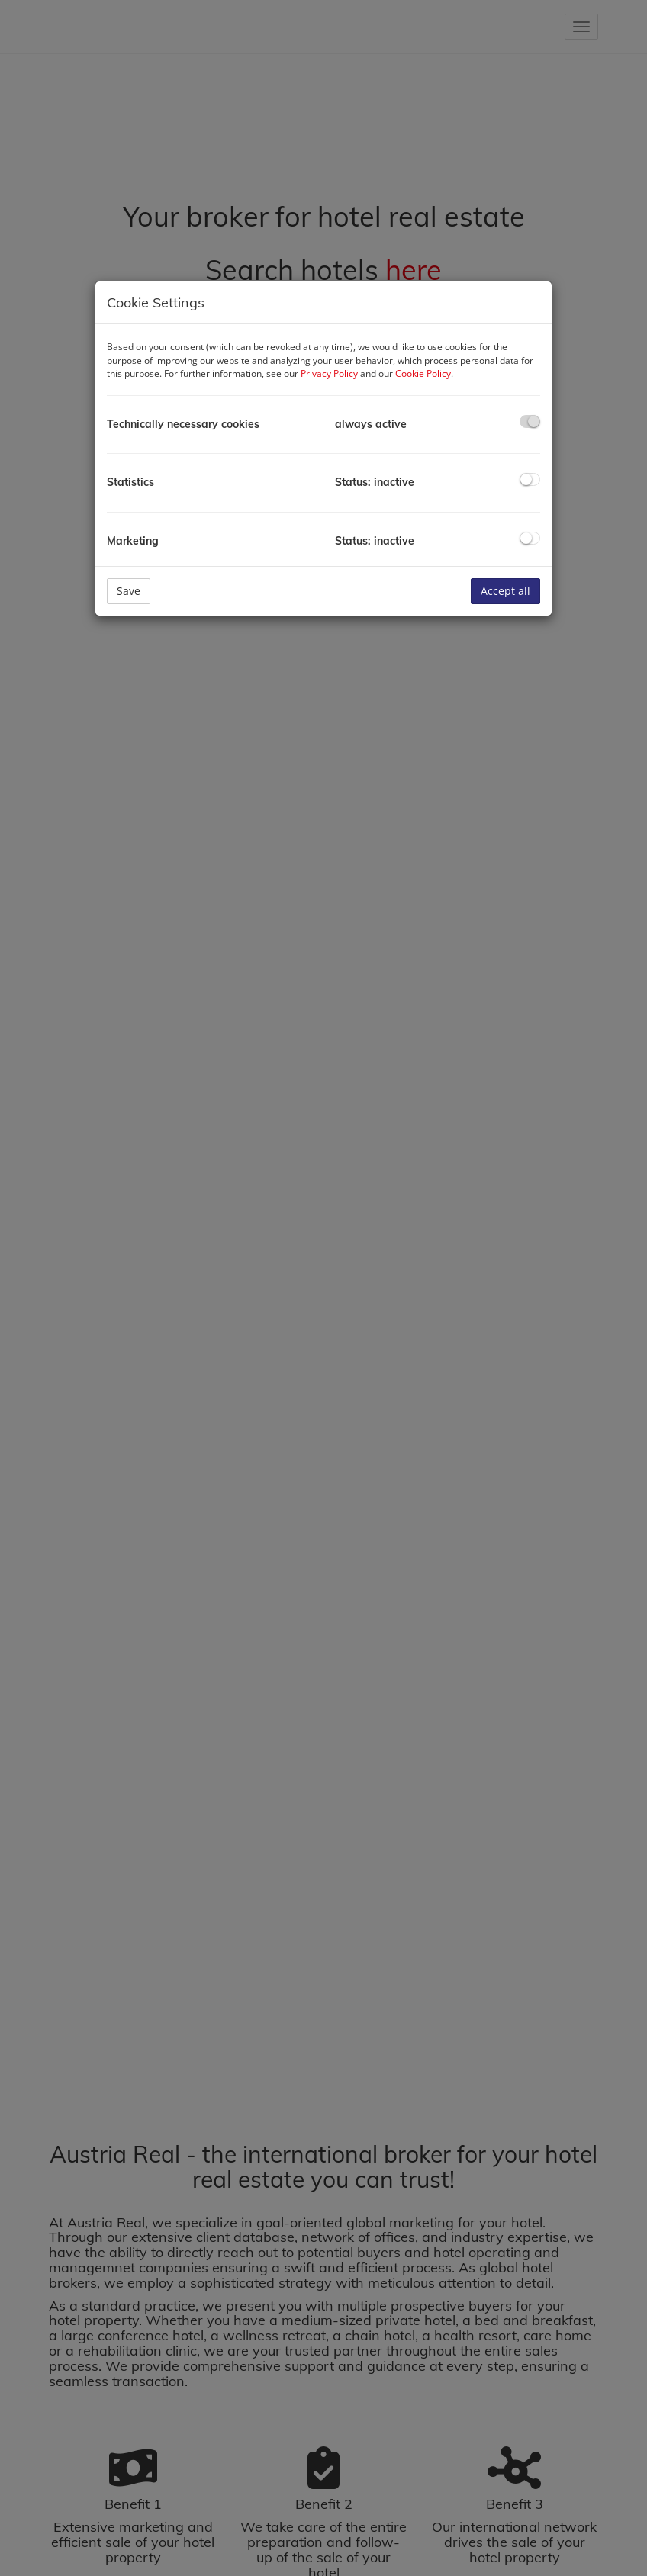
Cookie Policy (423, 373)
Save (128, 591)
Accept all (505, 591)
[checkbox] (530, 421)
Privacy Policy (329, 373)
